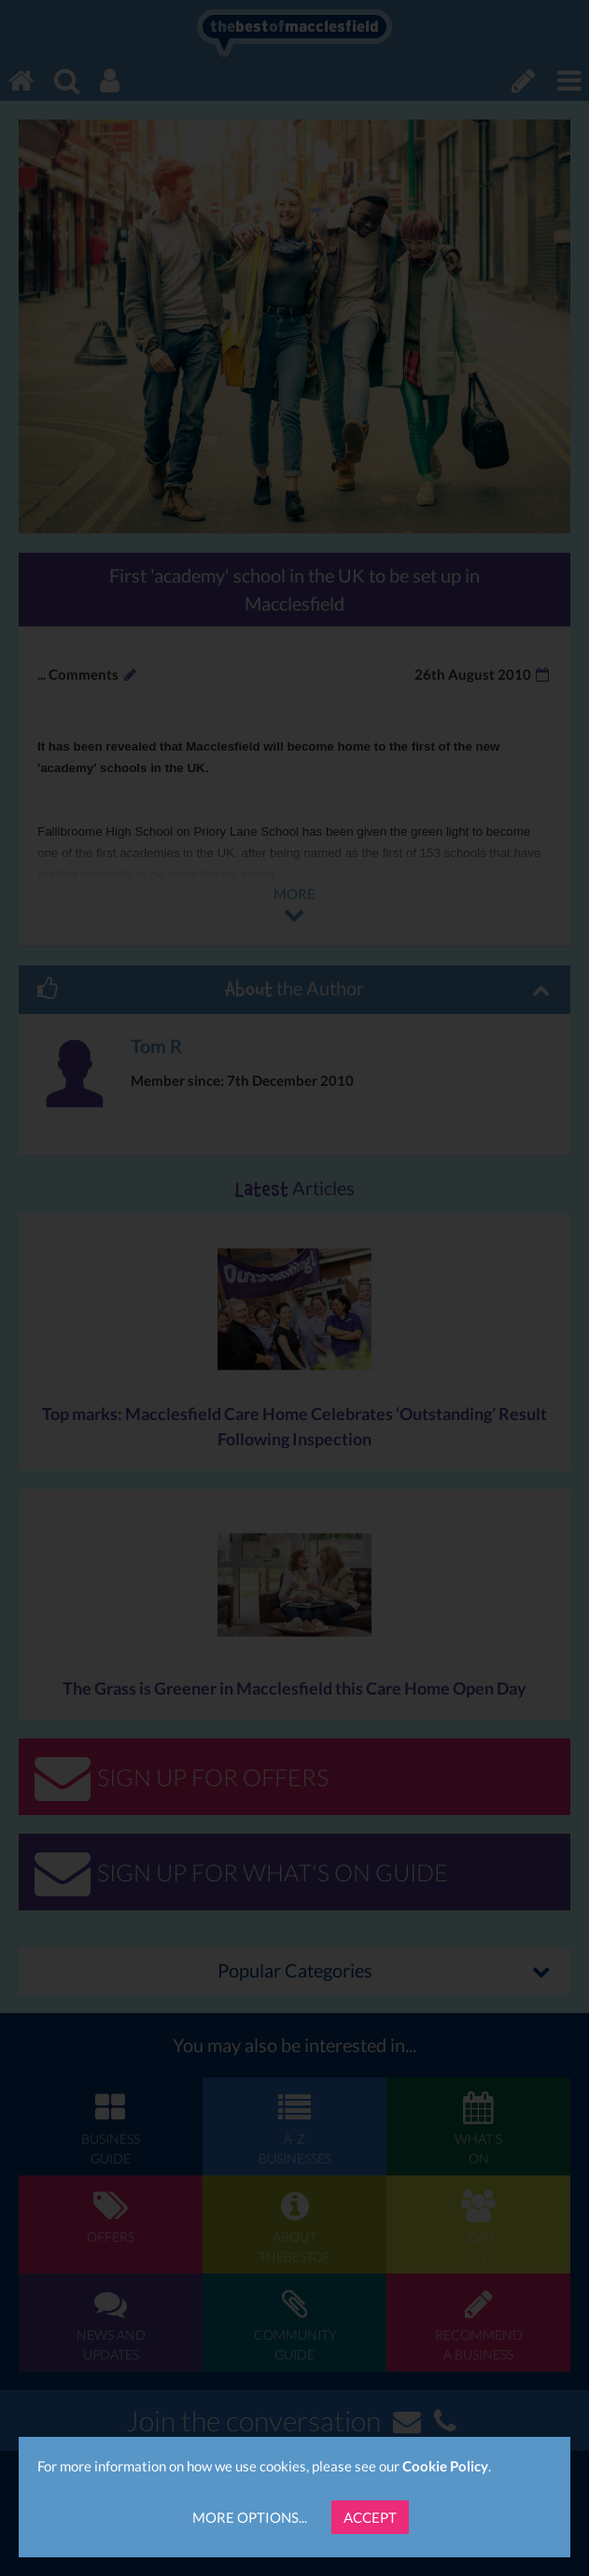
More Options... (249, 2517)
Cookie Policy (445, 2465)
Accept (370, 2517)
